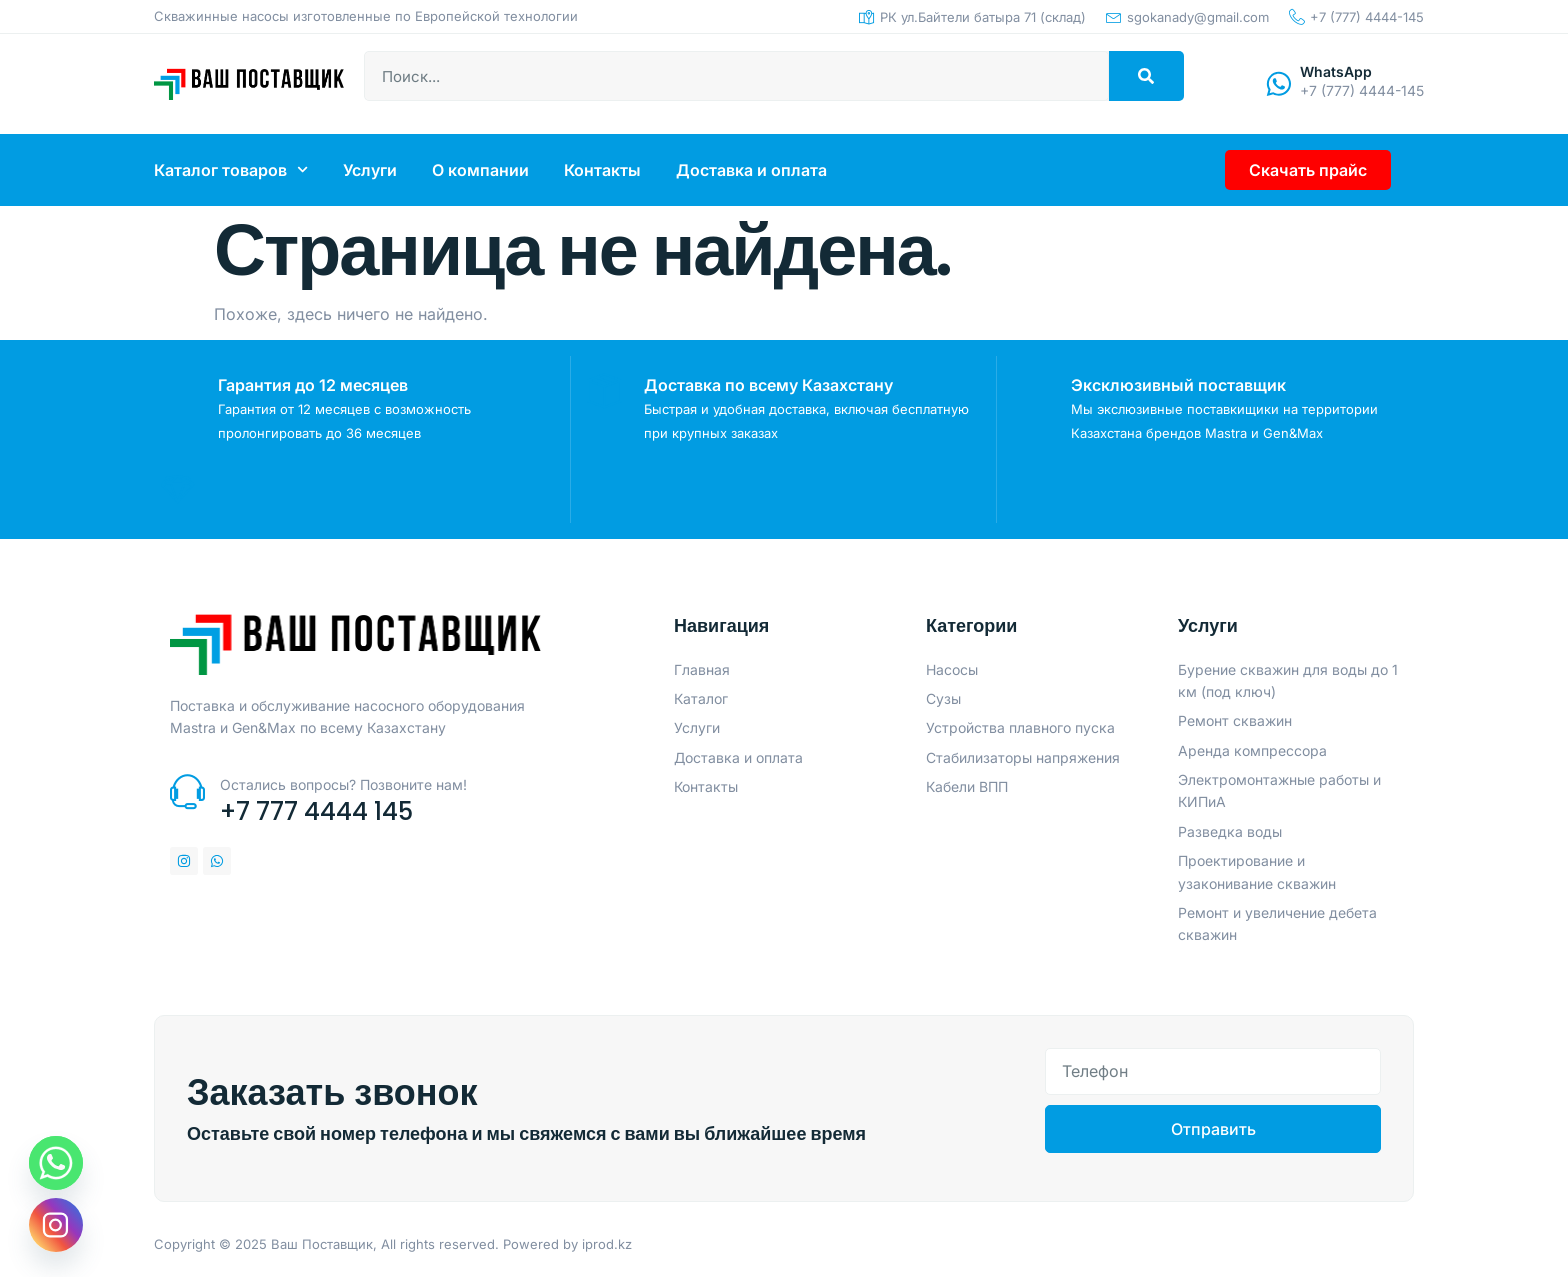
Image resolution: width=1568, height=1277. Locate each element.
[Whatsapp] (56, 1163)
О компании (480, 170)
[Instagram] (56, 1225)
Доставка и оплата (751, 170)
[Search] (1146, 76)
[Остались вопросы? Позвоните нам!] (187, 791)
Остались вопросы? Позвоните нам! (343, 784)
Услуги (370, 170)
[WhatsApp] (1279, 84)
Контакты (602, 170)
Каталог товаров (231, 169)
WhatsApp (1336, 71)
